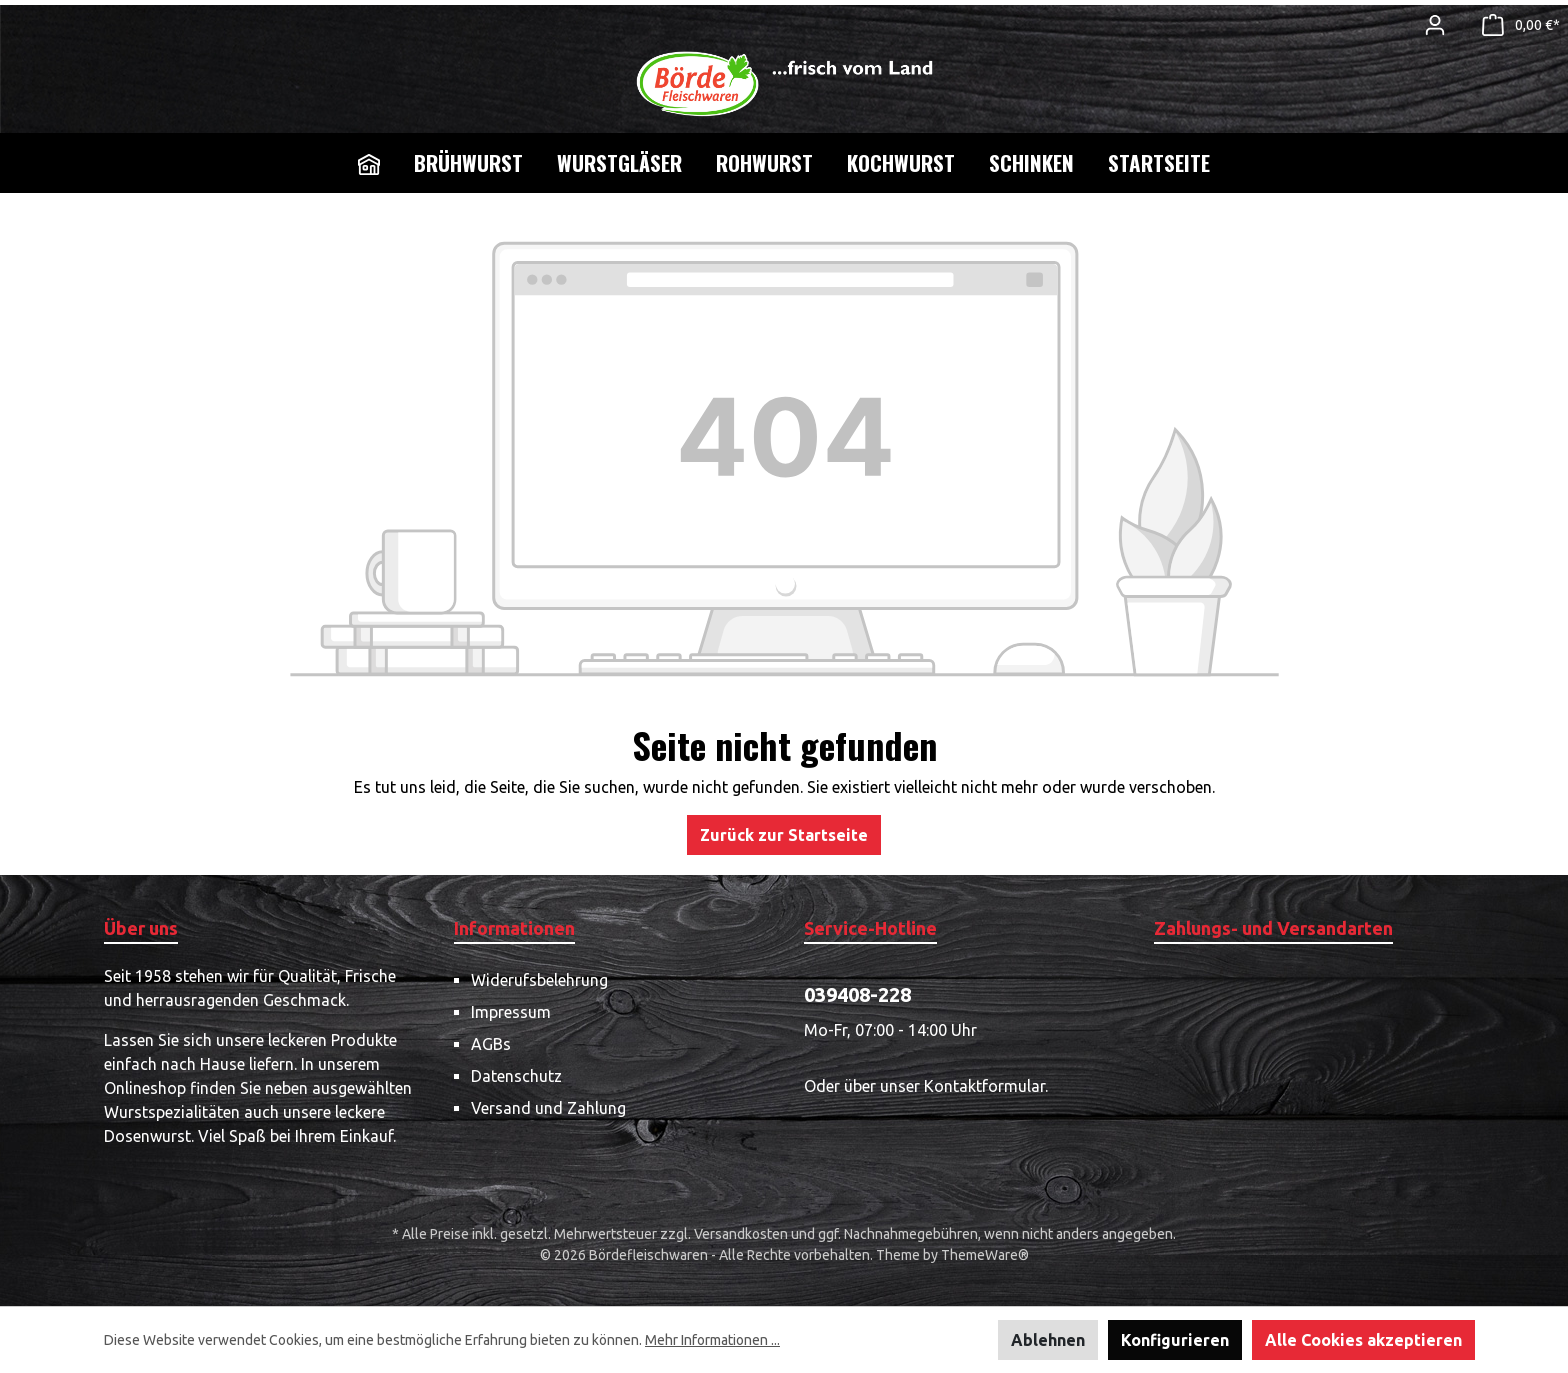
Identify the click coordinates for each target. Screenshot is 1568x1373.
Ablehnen (1048, 1340)
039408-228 (857, 994)
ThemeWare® (985, 1255)
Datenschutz (516, 1076)
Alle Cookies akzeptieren (1363, 1340)
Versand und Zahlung (548, 1108)
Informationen (514, 928)
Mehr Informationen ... (712, 1340)
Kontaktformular (984, 1086)
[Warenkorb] (1515, 25)
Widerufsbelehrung (539, 980)
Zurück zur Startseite (784, 835)
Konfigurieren (1175, 1340)
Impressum (511, 1012)
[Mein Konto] (1435, 25)
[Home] (369, 163)
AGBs (491, 1044)
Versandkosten (741, 1234)
